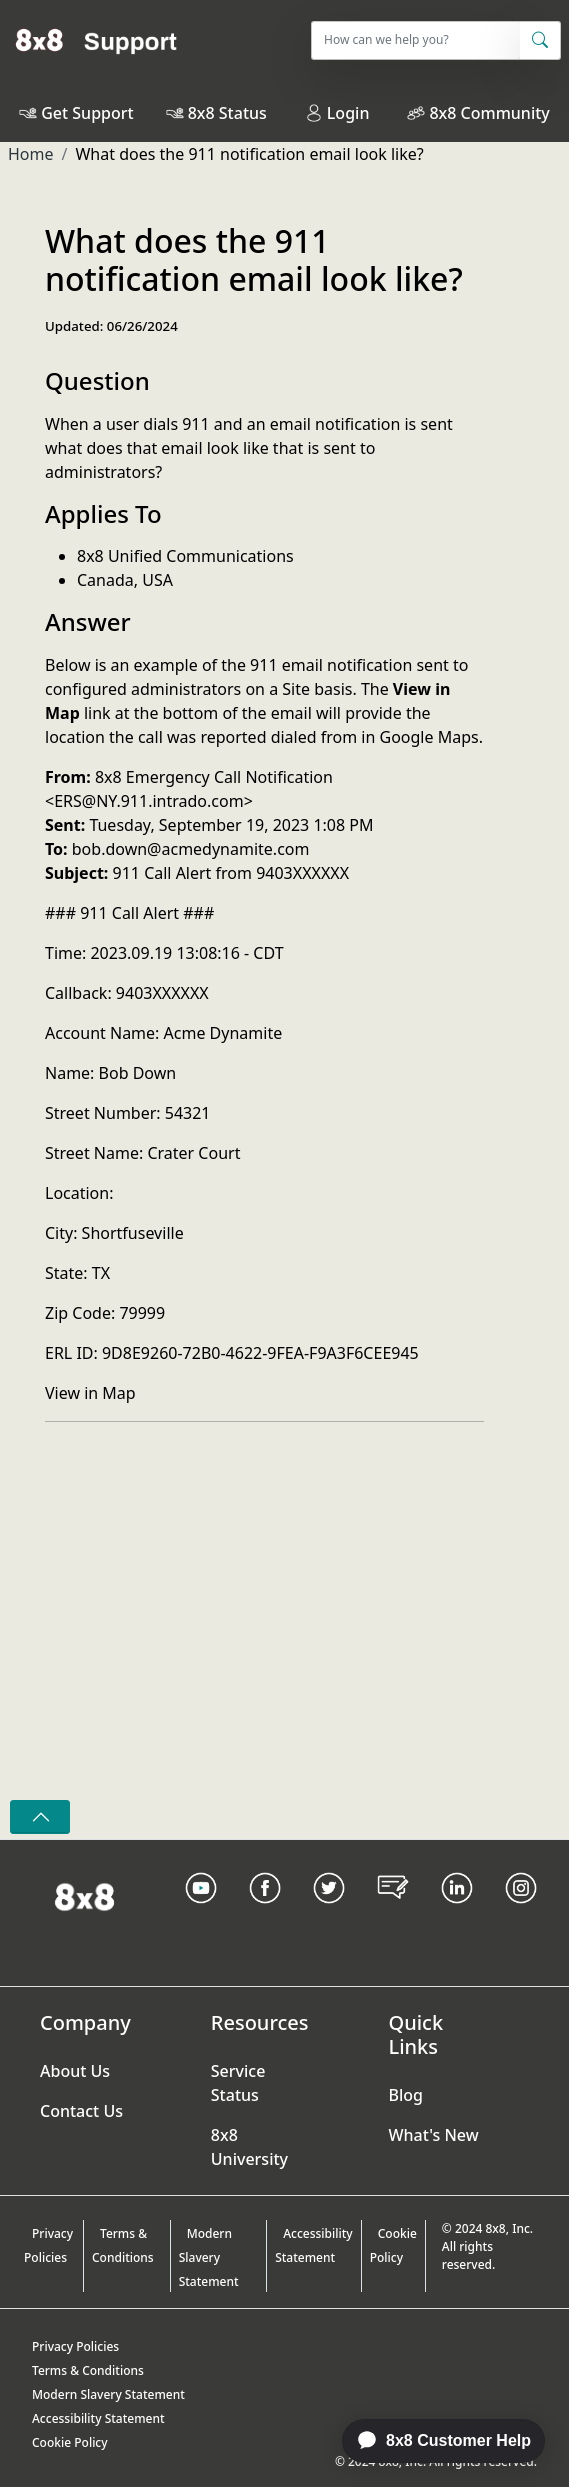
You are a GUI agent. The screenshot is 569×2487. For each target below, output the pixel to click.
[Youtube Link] (201, 1913)
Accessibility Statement (314, 2245)
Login (337, 113)
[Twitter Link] (329, 1913)
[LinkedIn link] (457, 1913)
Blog (406, 2095)
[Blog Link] (393, 1913)
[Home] (96, 40)
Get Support (87, 113)
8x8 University (249, 2147)
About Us (75, 2071)
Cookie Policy (393, 2245)
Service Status (238, 2083)
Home (31, 154)
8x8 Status (227, 113)
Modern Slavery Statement (209, 2257)
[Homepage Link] (84, 1895)
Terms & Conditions (123, 2245)
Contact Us (81, 2111)
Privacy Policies (48, 2245)
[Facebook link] (265, 1913)
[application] (433, 2441)
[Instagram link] (521, 1913)
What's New (434, 2135)
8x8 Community (489, 113)
